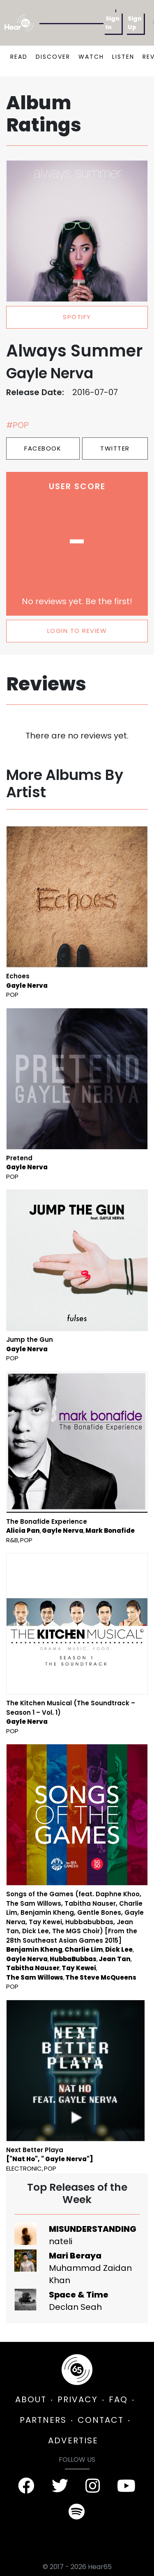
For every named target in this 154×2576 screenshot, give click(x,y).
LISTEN (123, 57)
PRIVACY (77, 2399)
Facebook (42, 448)
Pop (12, 994)
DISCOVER (53, 57)
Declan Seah (75, 2307)
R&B (12, 1540)
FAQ (118, 2399)
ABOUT (30, 2399)
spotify (77, 317)
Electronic (24, 2168)
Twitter (115, 448)
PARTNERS (43, 2420)
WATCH (91, 57)
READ (19, 57)
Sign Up (135, 22)
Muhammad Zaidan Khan (90, 2274)
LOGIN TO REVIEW (77, 630)
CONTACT (101, 2420)
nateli (60, 2241)
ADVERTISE (73, 2440)
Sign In (113, 22)
